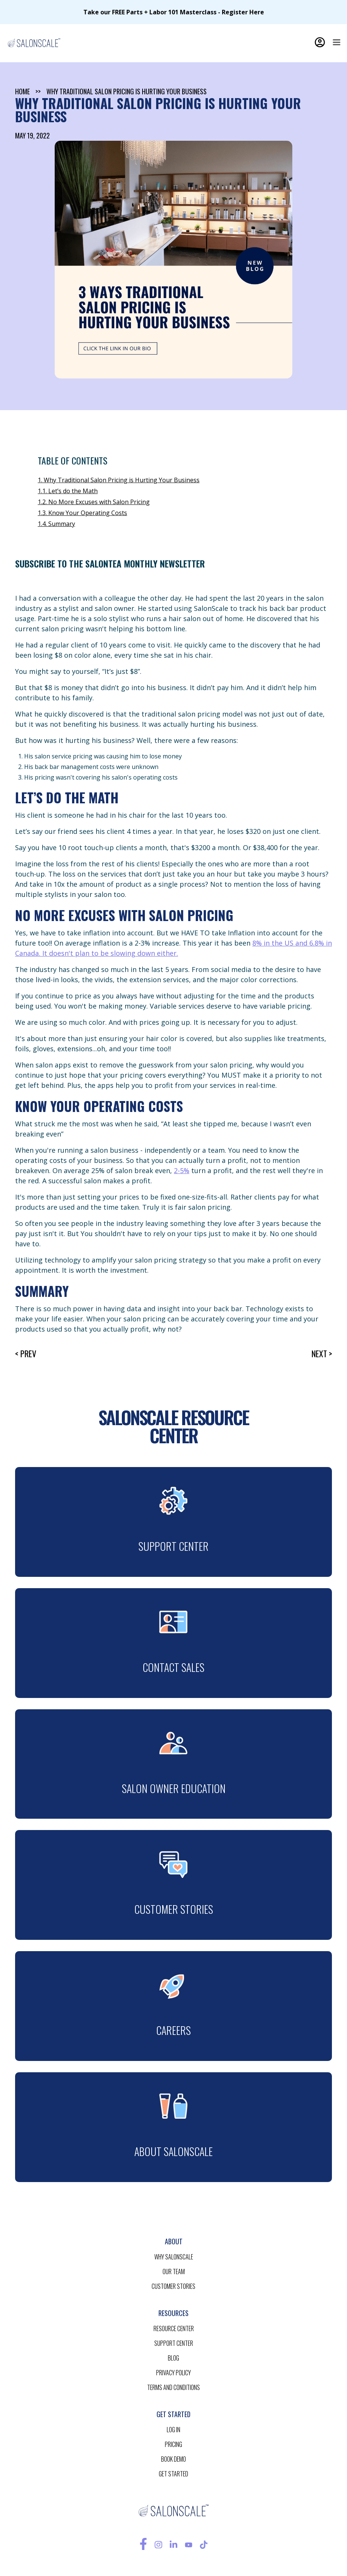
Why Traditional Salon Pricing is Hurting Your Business (126, 91)
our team (174, 2271)
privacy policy (173, 2372)
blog (173, 2357)
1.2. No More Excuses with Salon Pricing (94, 502)
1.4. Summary (56, 524)
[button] (336, 42)
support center (173, 2343)
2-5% (181, 1170)
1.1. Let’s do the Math (68, 491)
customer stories (173, 2286)
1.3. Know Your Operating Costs (82, 513)
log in (173, 2429)
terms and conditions (173, 2387)
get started (173, 2473)
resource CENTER (174, 2328)
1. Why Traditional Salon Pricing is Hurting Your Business (119, 480)
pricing (173, 2444)
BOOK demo (173, 2459)
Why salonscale (173, 2256)
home (22, 91)
